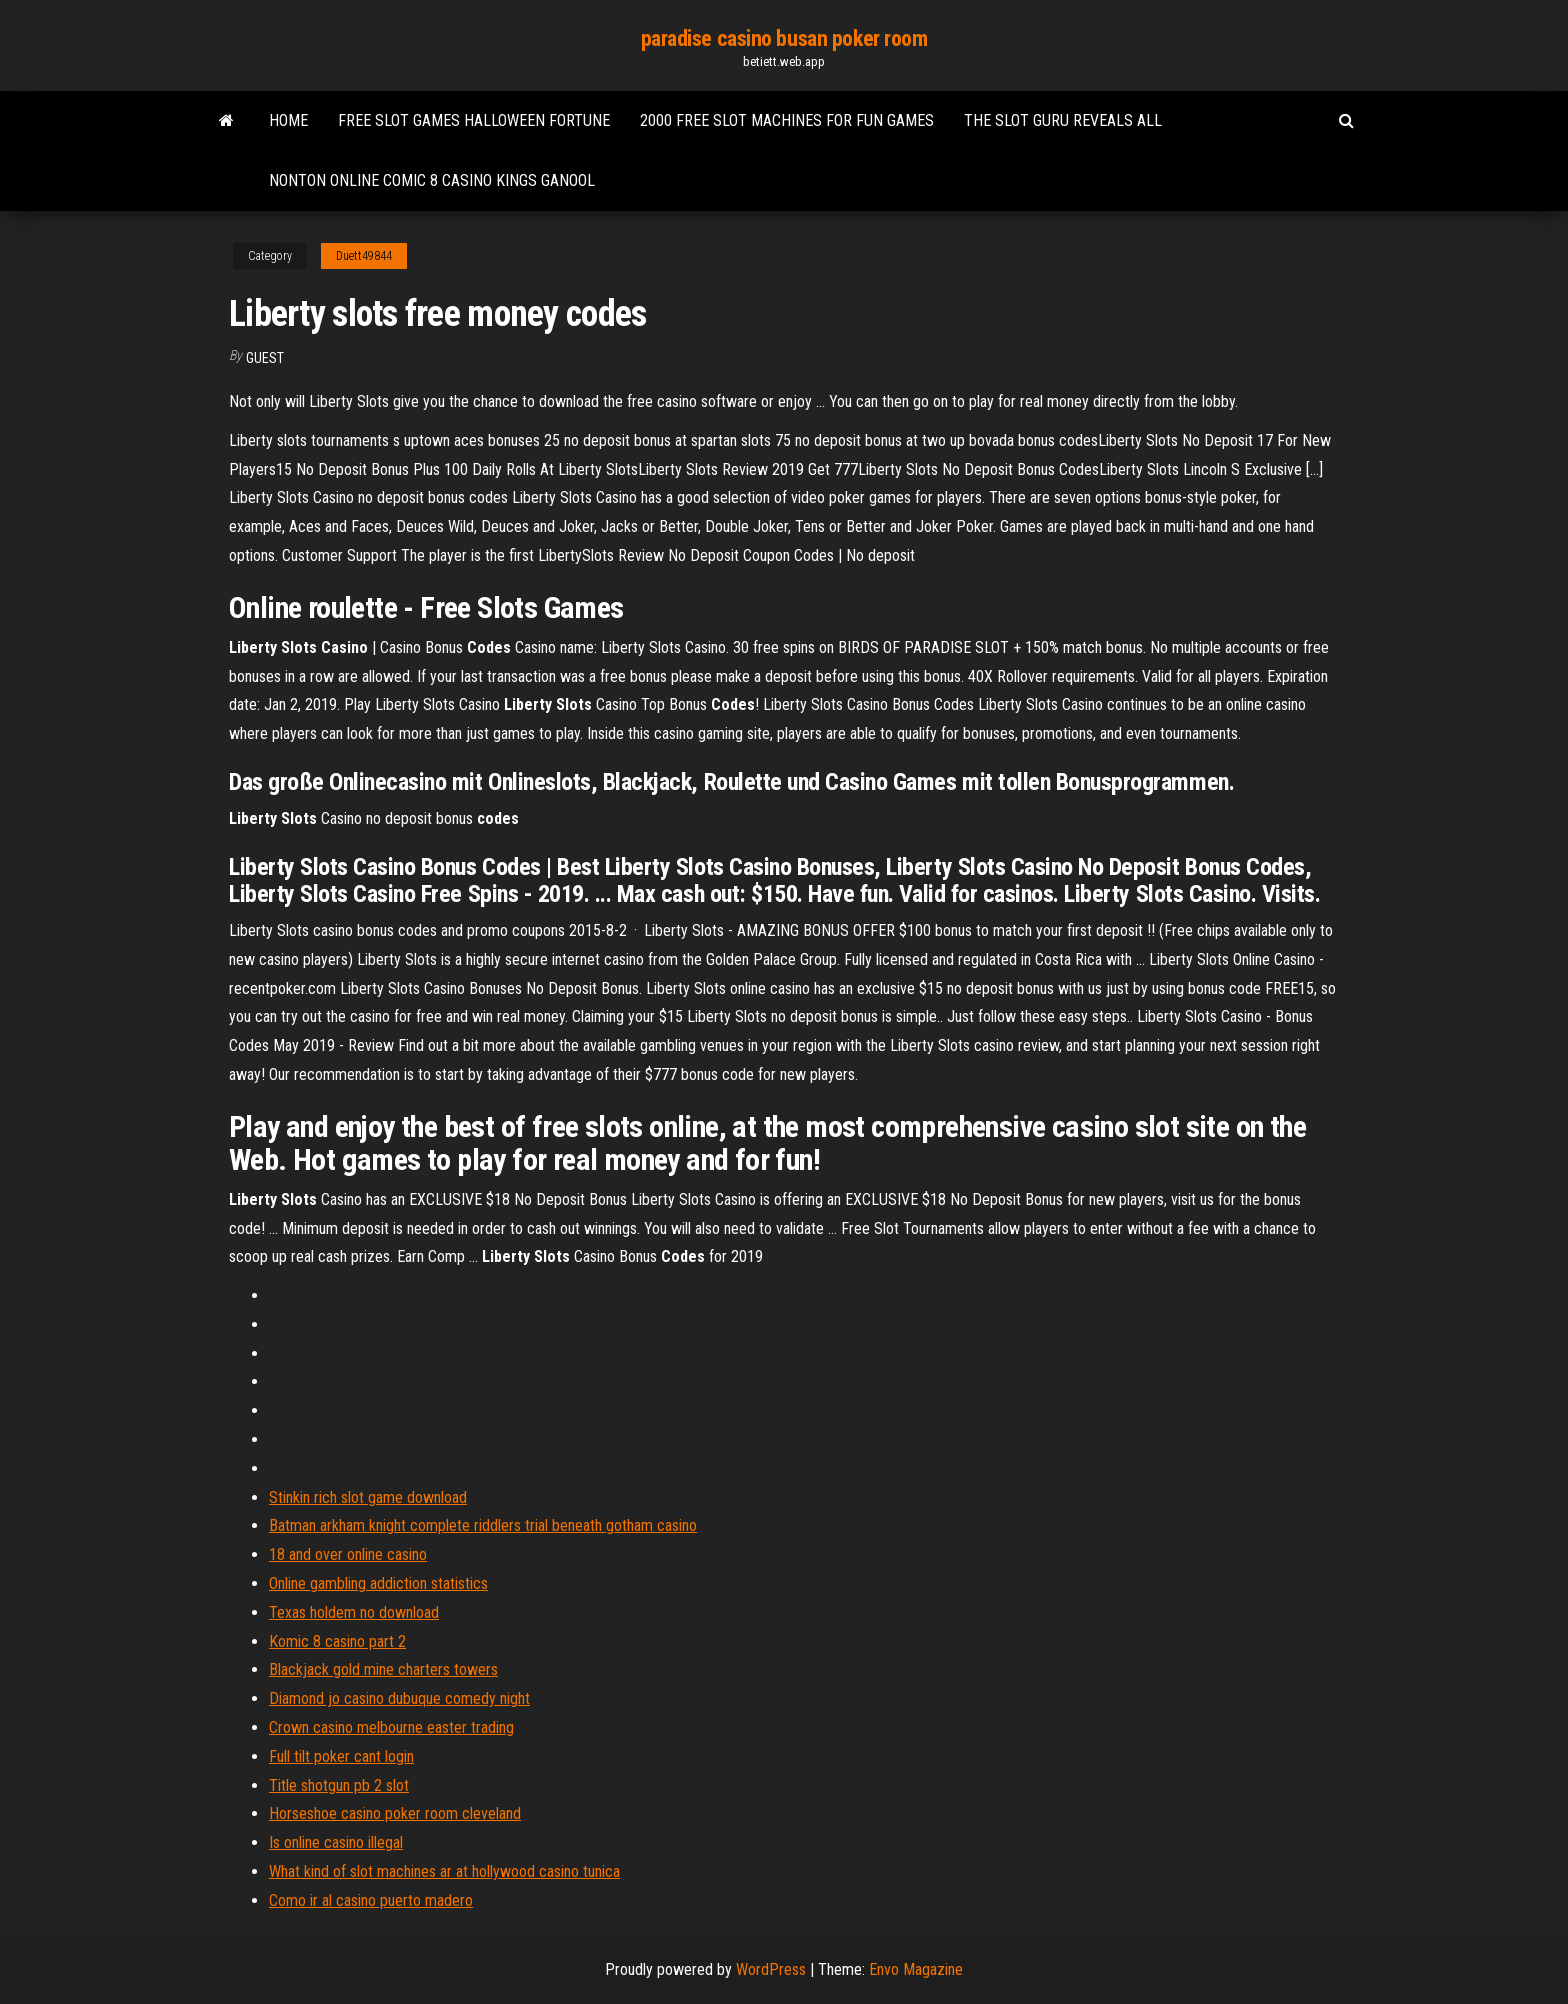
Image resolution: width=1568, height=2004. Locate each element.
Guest (265, 358)
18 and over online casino (348, 1554)
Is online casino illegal (336, 1842)
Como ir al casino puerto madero (371, 1900)
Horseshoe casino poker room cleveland (395, 1813)
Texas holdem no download (354, 1612)
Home (288, 120)
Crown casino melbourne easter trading (391, 1727)
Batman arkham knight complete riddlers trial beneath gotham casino (483, 1525)
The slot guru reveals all (1063, 120)
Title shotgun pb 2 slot (339, 1785)
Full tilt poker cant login (341, 1756)
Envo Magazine (916, 1969)
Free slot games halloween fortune (474, 120)
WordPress (771, 1969)
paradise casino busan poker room (784, 38)
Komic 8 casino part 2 (337, 1641)
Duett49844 (364, 256)
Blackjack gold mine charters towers (383, 1669)
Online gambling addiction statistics (378, 1583)
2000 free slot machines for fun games (787, 120)
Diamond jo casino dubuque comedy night (399, 1698)
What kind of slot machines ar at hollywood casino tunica (444, 1871)
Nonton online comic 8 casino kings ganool (432, 180)
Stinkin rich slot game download (368, 1497)
